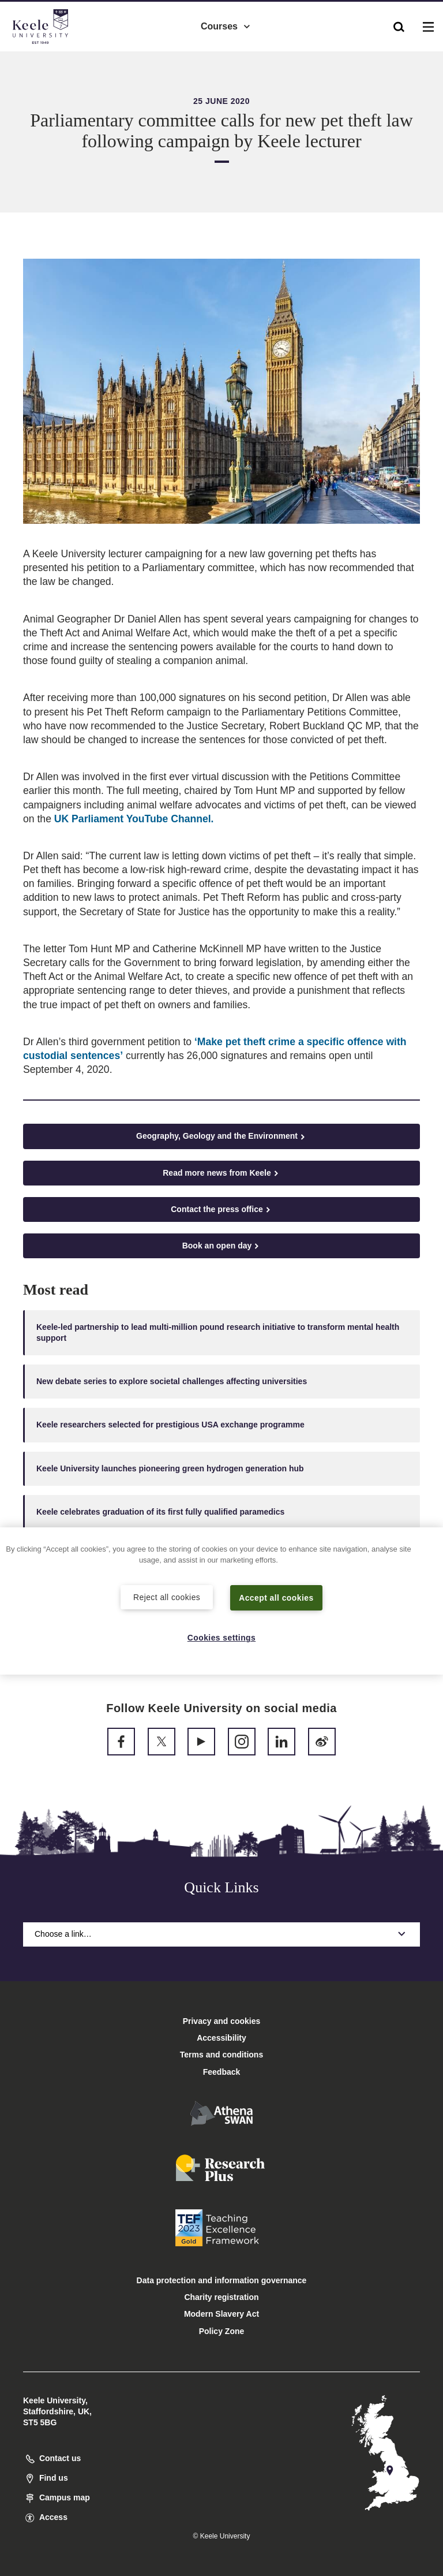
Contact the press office (221, 1209)
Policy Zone (222, 2331)
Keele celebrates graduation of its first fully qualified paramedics (160, 1511)
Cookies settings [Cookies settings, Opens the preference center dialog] (221, 1637)
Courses (226, 23)
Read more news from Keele (221, 1173)
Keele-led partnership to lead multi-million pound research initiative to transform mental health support (217, 1332)
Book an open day (221, 1246)
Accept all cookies (276, 1596)
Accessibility (221, 2037)
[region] (221, 1600)
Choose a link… (221, 1934)
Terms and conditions (221, 2054)
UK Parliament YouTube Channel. (134, 819)
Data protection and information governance (222, 2280)
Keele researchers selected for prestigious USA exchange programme (170, 1424)
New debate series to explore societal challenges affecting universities (171, 1381)
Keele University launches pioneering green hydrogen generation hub (170, 1468)
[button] (399, 24)
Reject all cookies (167, 1596)
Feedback (222, 2072)
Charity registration (221, 2297)
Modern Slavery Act (221, 2313)
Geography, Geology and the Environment (221, 1136)
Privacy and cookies (222, 2021)
